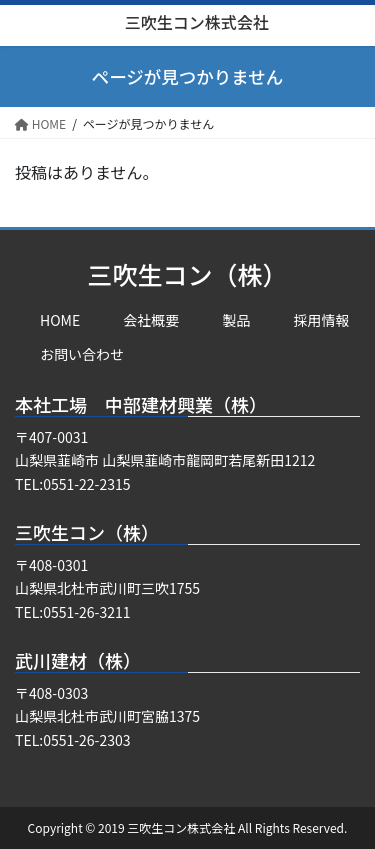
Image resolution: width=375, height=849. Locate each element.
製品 (236, 320)
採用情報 (322, 320)
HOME (60, 320)
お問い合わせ (82, 354)
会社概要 (151, 320)
